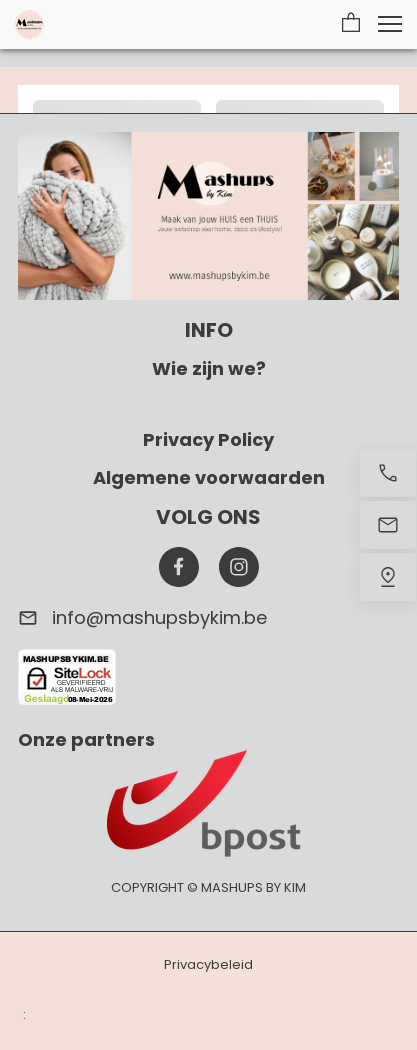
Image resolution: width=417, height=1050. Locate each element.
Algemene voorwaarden (209, 477)
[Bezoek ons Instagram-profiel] (239, 567)
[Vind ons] (388, 577)
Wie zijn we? (209, 368)
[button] (351, 24)
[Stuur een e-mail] (388, 525)
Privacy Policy (208, 439)
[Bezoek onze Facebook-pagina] (179, 567)
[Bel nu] (388, 473)
